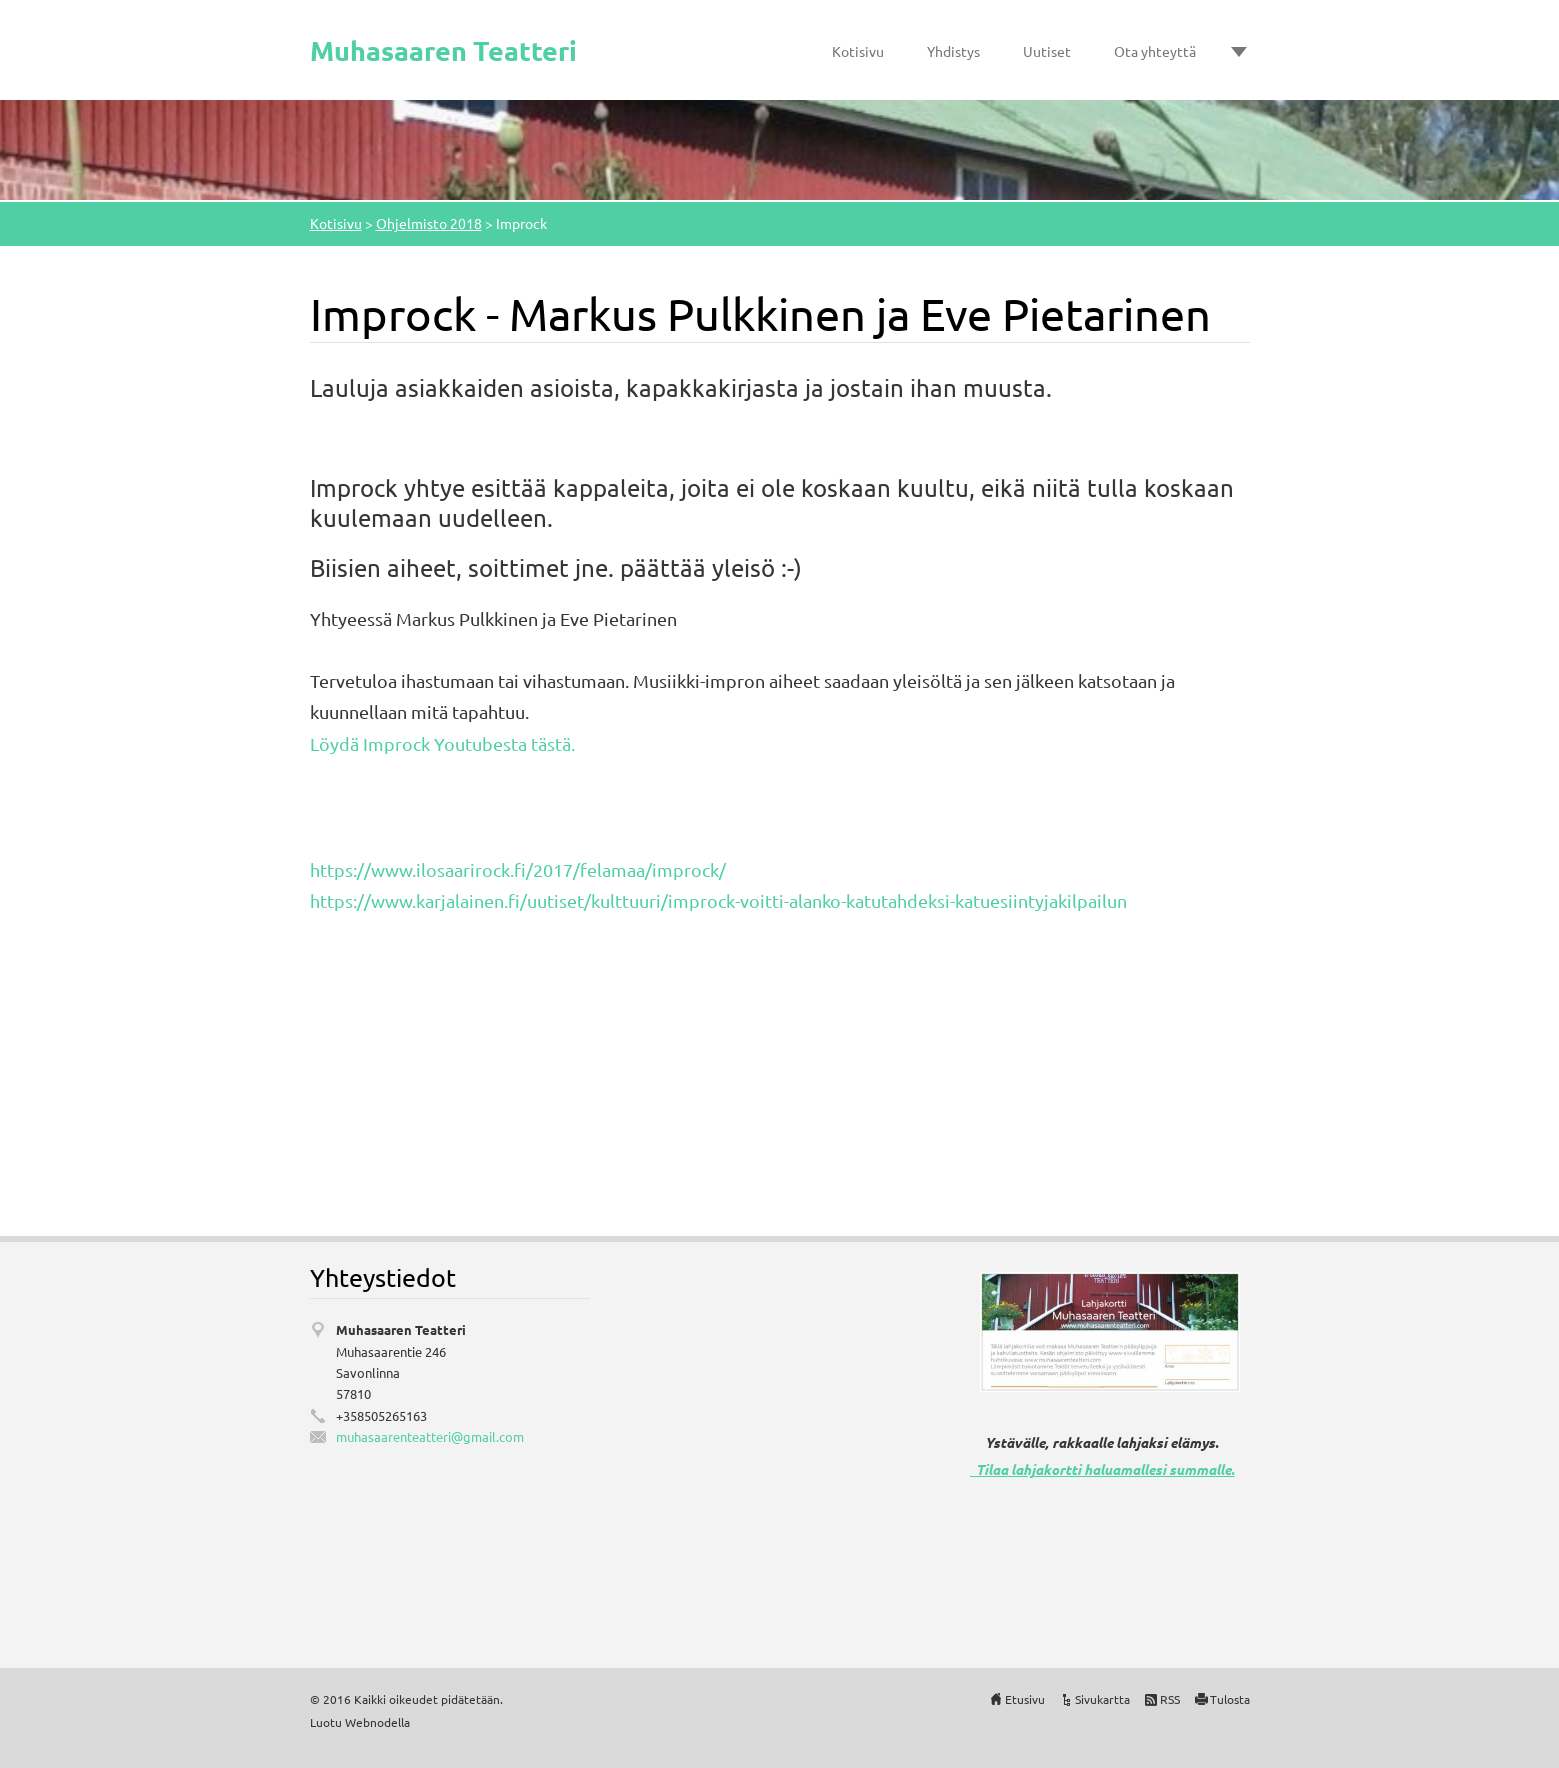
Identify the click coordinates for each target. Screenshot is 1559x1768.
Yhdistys (953, 51)
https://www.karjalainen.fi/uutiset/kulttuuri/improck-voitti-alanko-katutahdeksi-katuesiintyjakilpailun (718, 900)
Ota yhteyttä (1155, 51)
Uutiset (1047, 51)
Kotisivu (858, 51)
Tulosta (1230, 1699)
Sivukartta (1102, 1699)
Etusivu (1025, 1699)
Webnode (371, 1722)
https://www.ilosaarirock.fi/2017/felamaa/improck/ (518, 869)
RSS (1170, 1699)
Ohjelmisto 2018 (429, 223)
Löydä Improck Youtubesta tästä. (442, 743)
